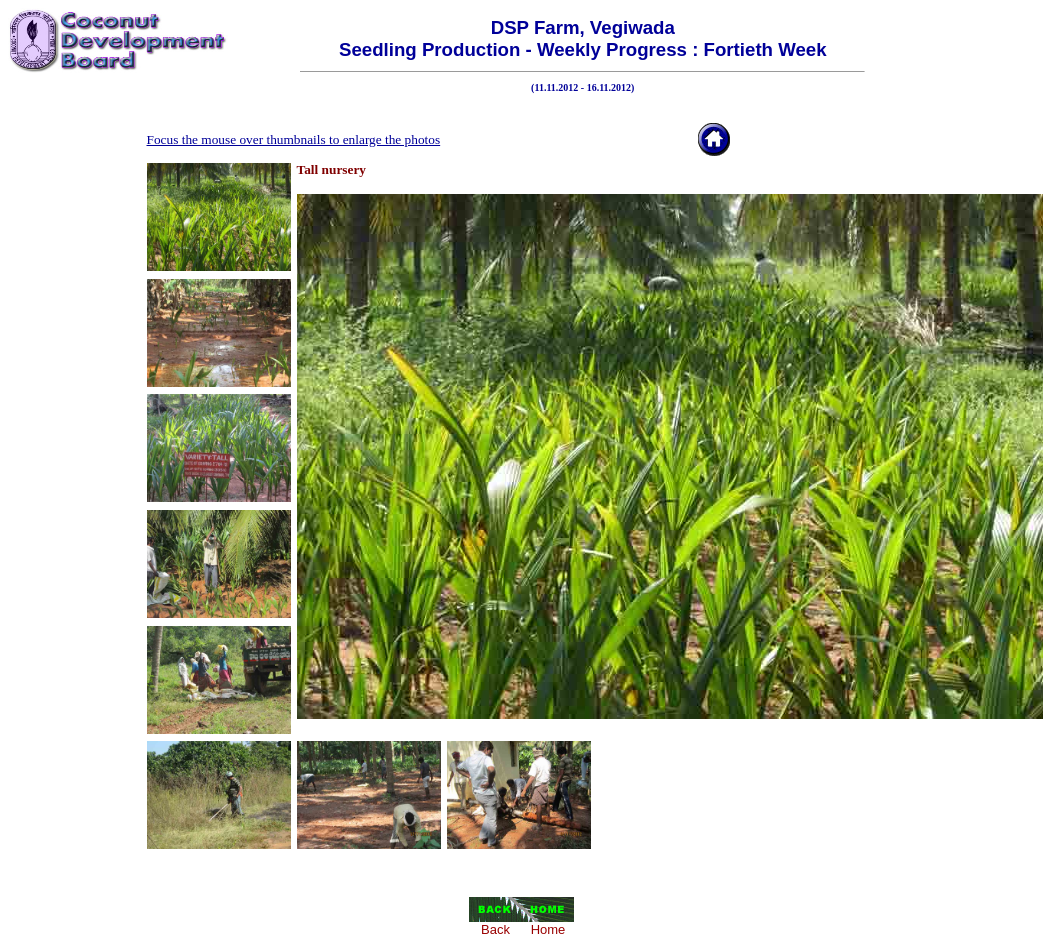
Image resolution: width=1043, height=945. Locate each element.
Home (548, 929)
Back (495, 929)
